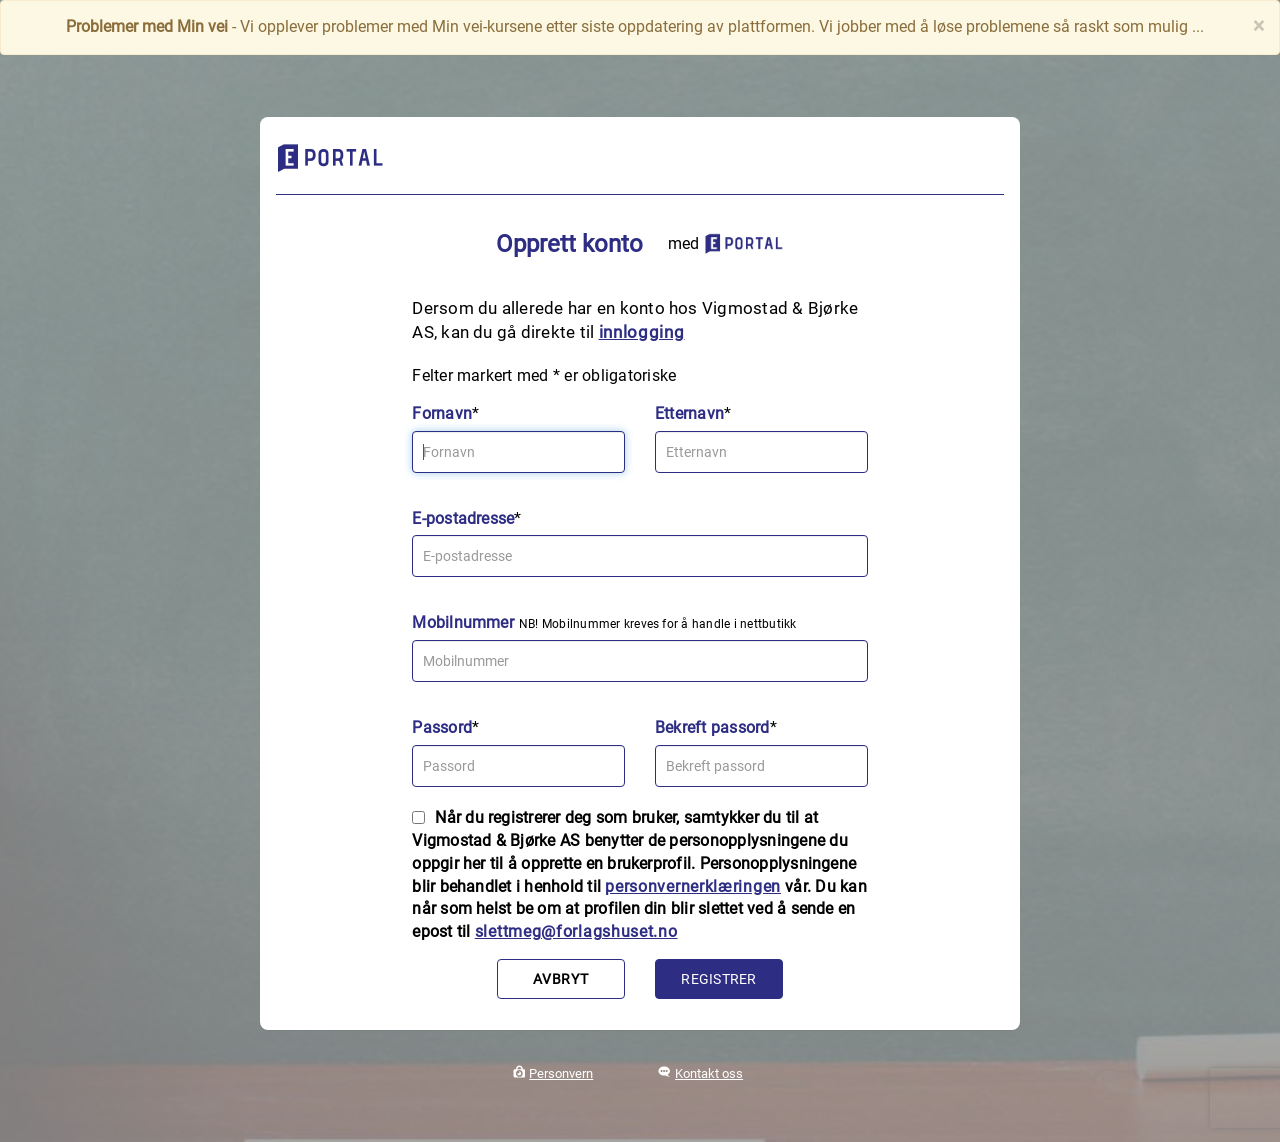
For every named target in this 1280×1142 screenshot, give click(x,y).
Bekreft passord (712, 727)
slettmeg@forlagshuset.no (576, 931)
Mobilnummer (463, 622)
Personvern (561, 1073)
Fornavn (442, 413)
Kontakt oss (709, 1073)
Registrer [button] (718, 979)
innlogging (642, 332)
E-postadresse (463, 518)
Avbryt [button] (560, 979)
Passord (442, 727)
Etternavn (689, 413)
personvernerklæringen (693, 886)
